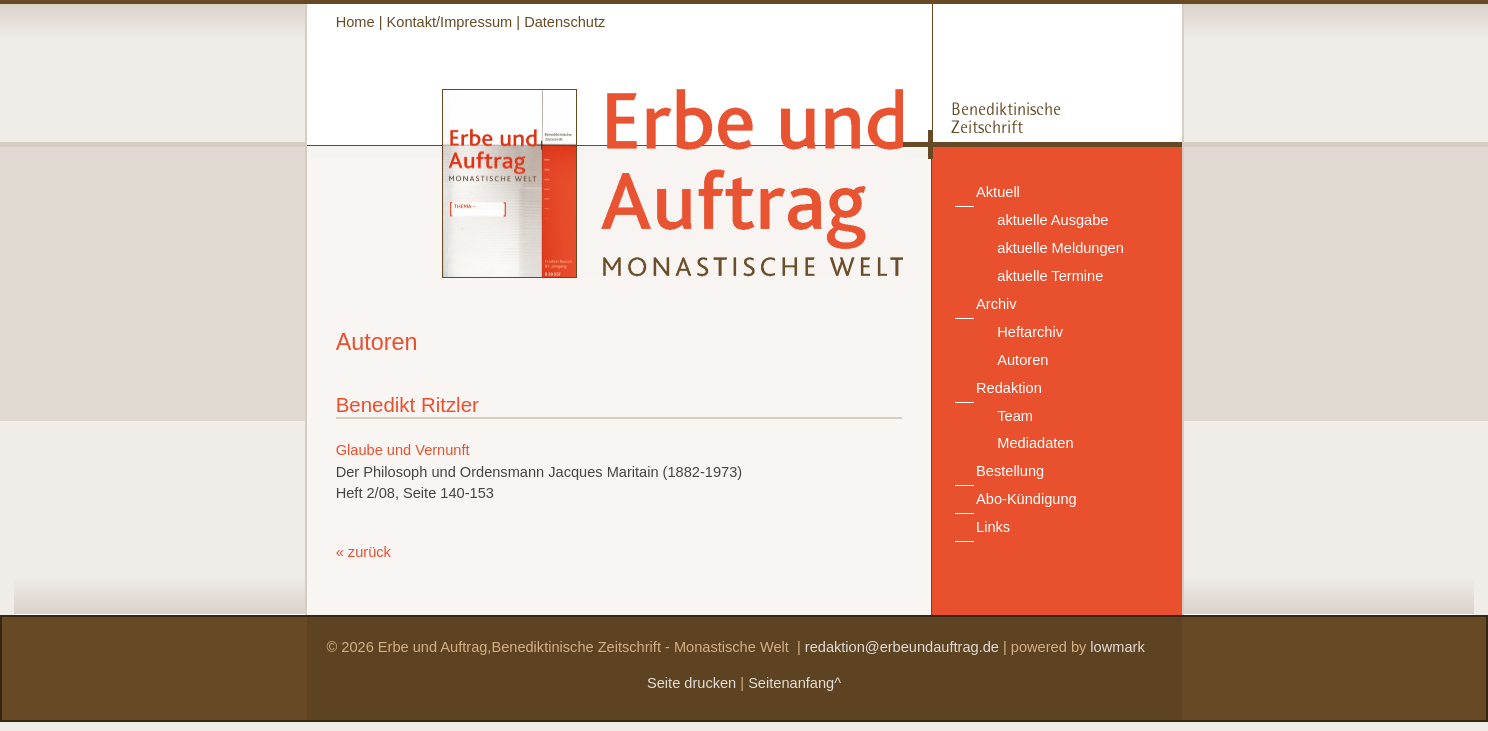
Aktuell (998, 192)
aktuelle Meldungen (1060, 248)
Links (993, 527)
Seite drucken (691, 683)
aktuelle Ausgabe (1052, 220)
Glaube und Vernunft (403, 450)
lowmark (1117, 647)
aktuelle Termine (1050, 276)
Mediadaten (1035, 443)
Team (1015, 416)
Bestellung (1010, 471)
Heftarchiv (1030, 332)
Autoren (1022, 360)
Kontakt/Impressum (450, 22)
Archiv (996, 304)
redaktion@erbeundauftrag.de (902, 647)
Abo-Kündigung (1026, 499)
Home (355, 22)
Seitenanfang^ (794, 683)
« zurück (363, 552)
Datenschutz (564, 22)
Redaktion (1009, 388)
